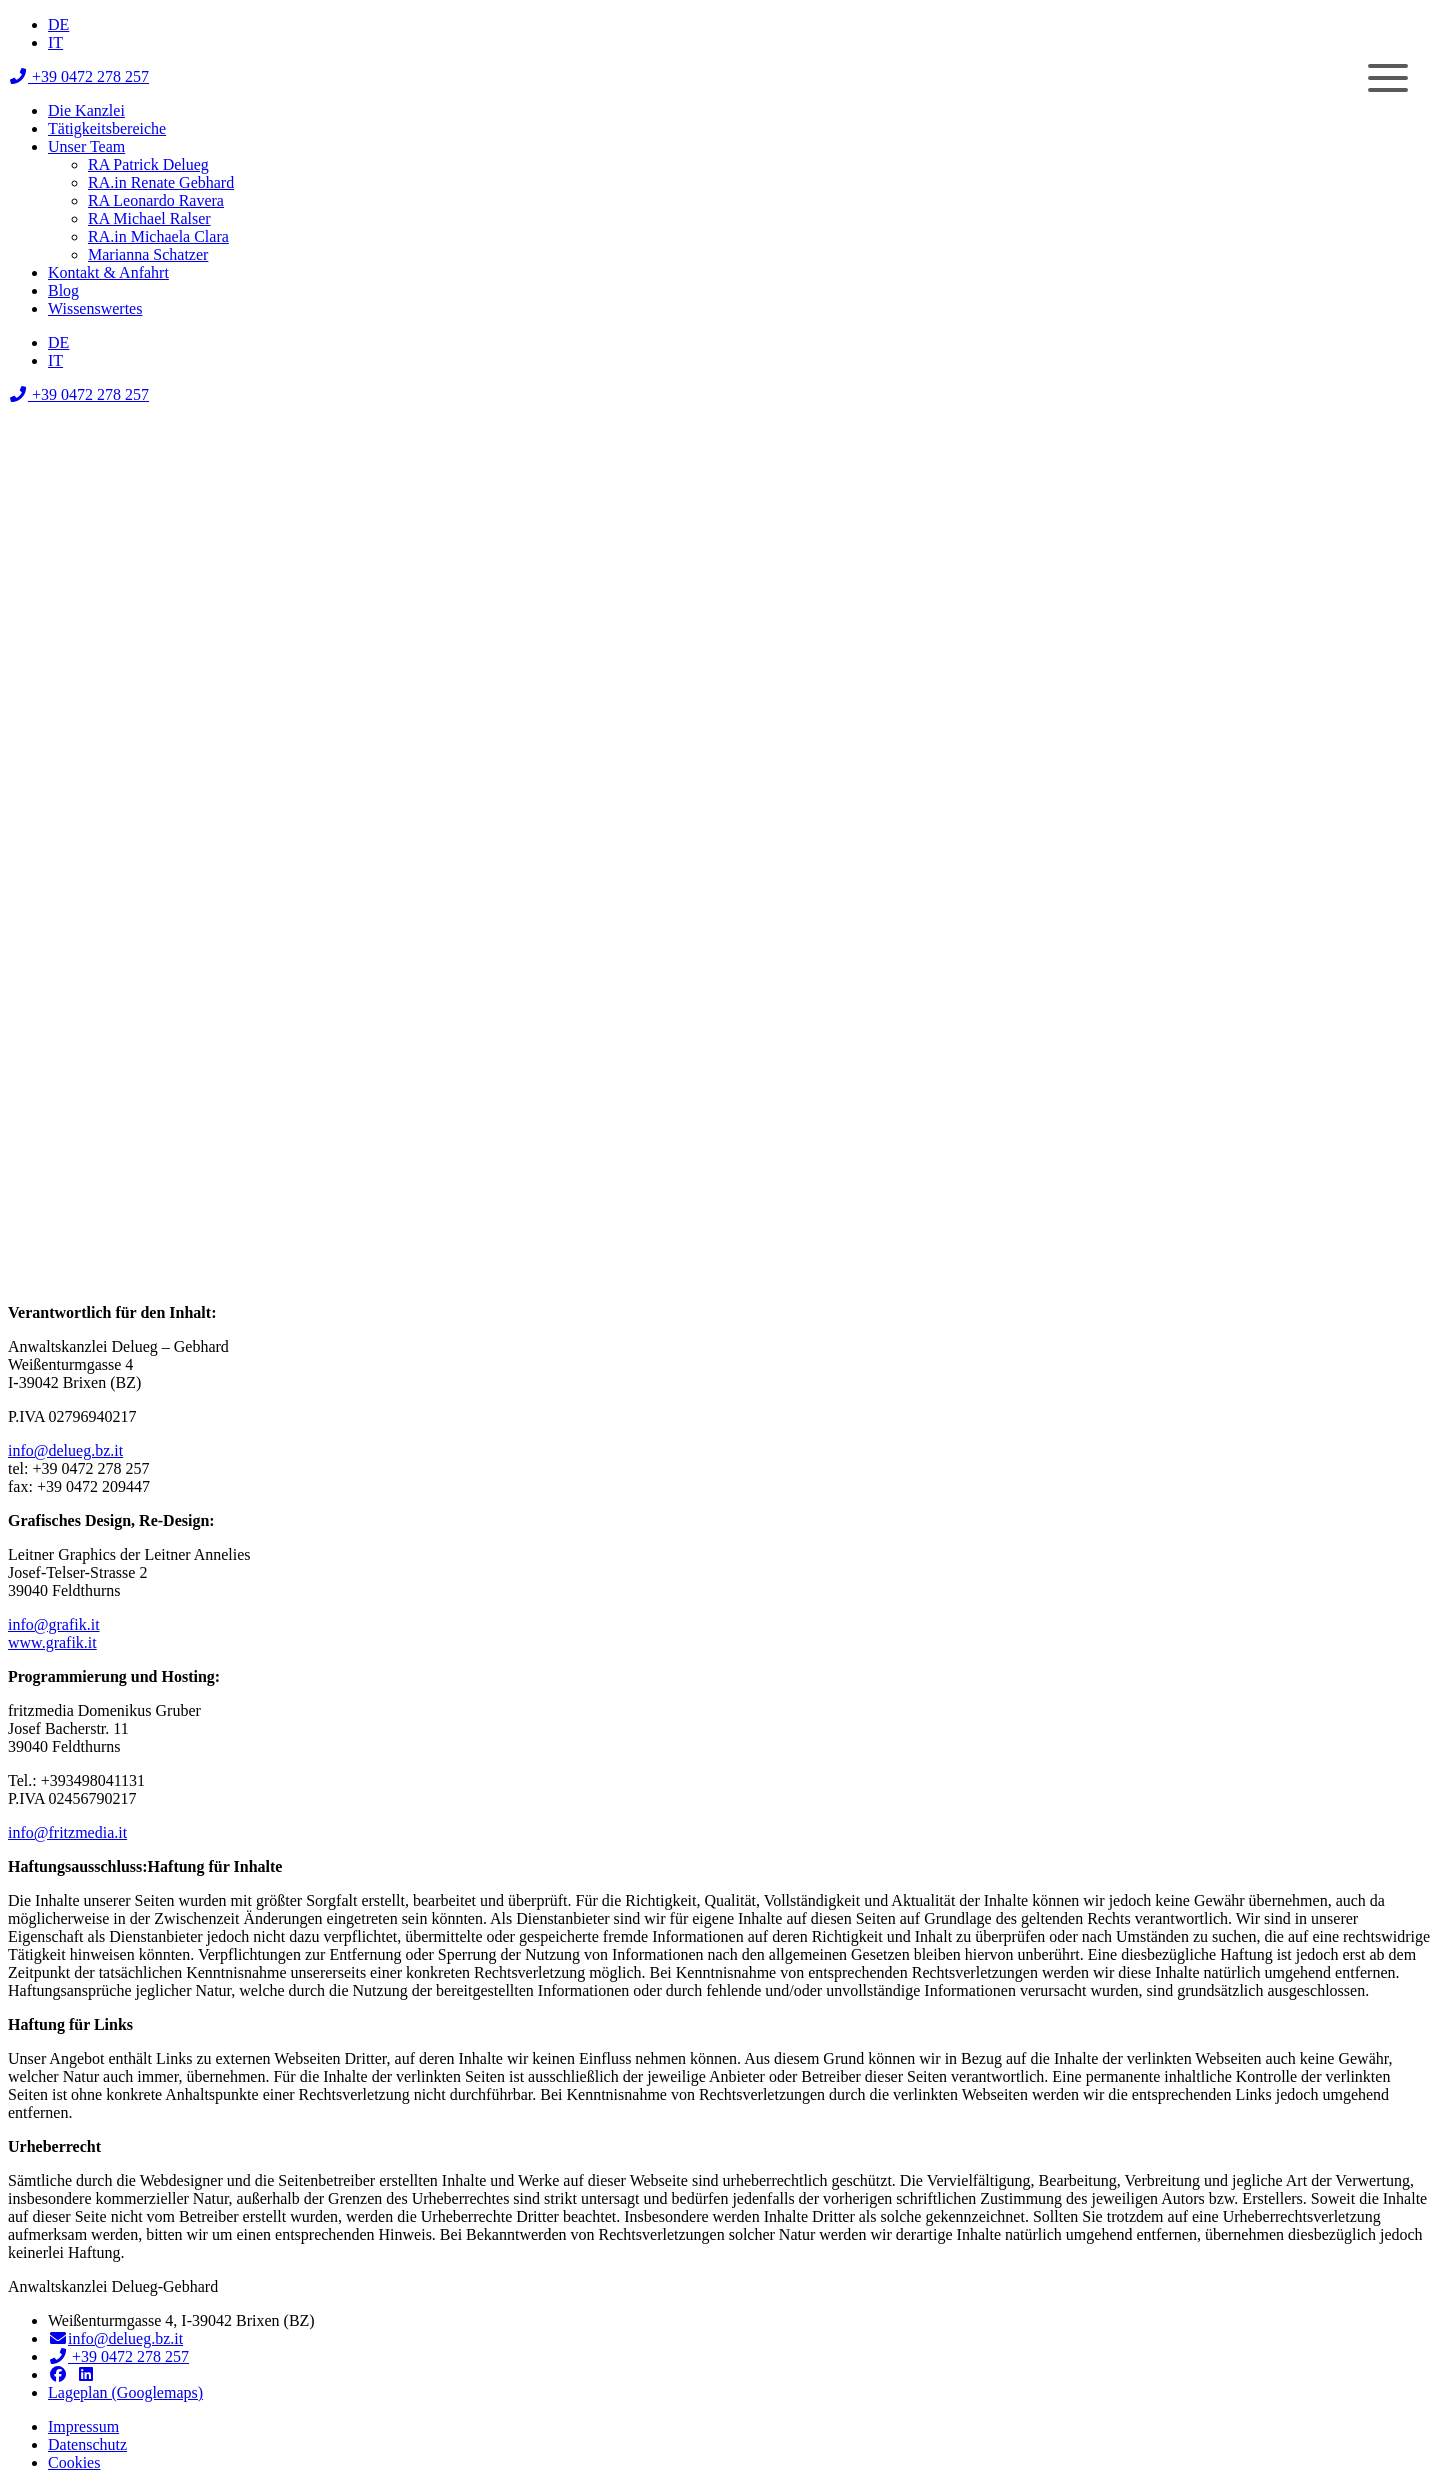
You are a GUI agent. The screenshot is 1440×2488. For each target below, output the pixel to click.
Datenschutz (87, 2444)
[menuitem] (58, 24)
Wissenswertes (95, 308)
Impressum (83, 2426)
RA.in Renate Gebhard (161, 182)
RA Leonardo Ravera (156, 200)
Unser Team (86, 146)
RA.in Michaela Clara (158, 236)
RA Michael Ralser (149, 218)
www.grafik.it (52, 1642)
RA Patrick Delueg (148, 164)
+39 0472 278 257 (78, 76)
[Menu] (1387, 77)
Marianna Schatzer (148, 254)
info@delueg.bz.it (65, 1450)
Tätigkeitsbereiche (107, 128)
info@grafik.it (54, 1624)
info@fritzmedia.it (67, 1832)
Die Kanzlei (86, 110)
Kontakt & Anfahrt (108, 272)
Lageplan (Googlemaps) (125, 2392)
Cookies (74, 2462)
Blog (63, 290)
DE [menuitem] (58, 24)
